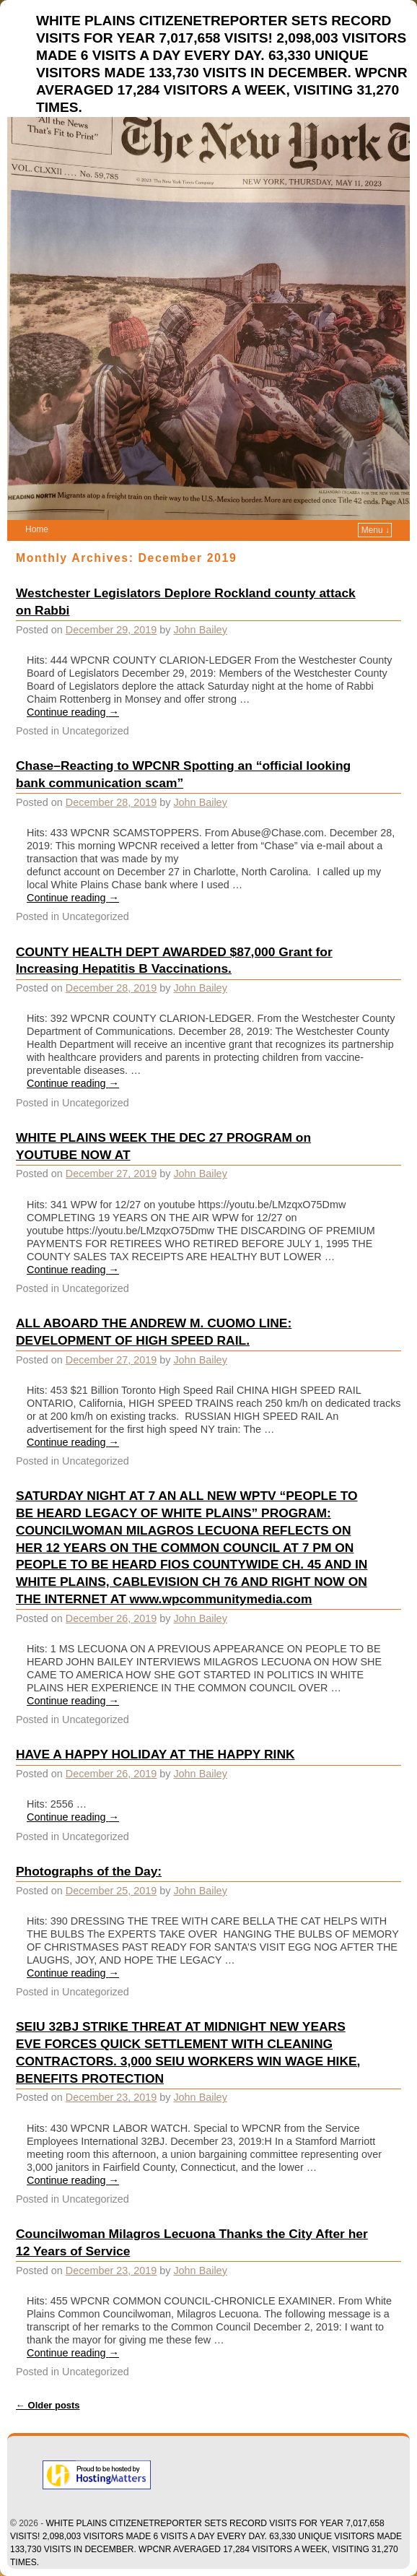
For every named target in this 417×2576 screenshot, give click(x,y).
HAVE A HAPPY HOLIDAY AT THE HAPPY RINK (155, 1754)
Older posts (48, 2405)
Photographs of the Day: (89, 1871)
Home (36, 529)
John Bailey (200, 630)
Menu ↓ (375, 530)
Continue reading (73, 712)
